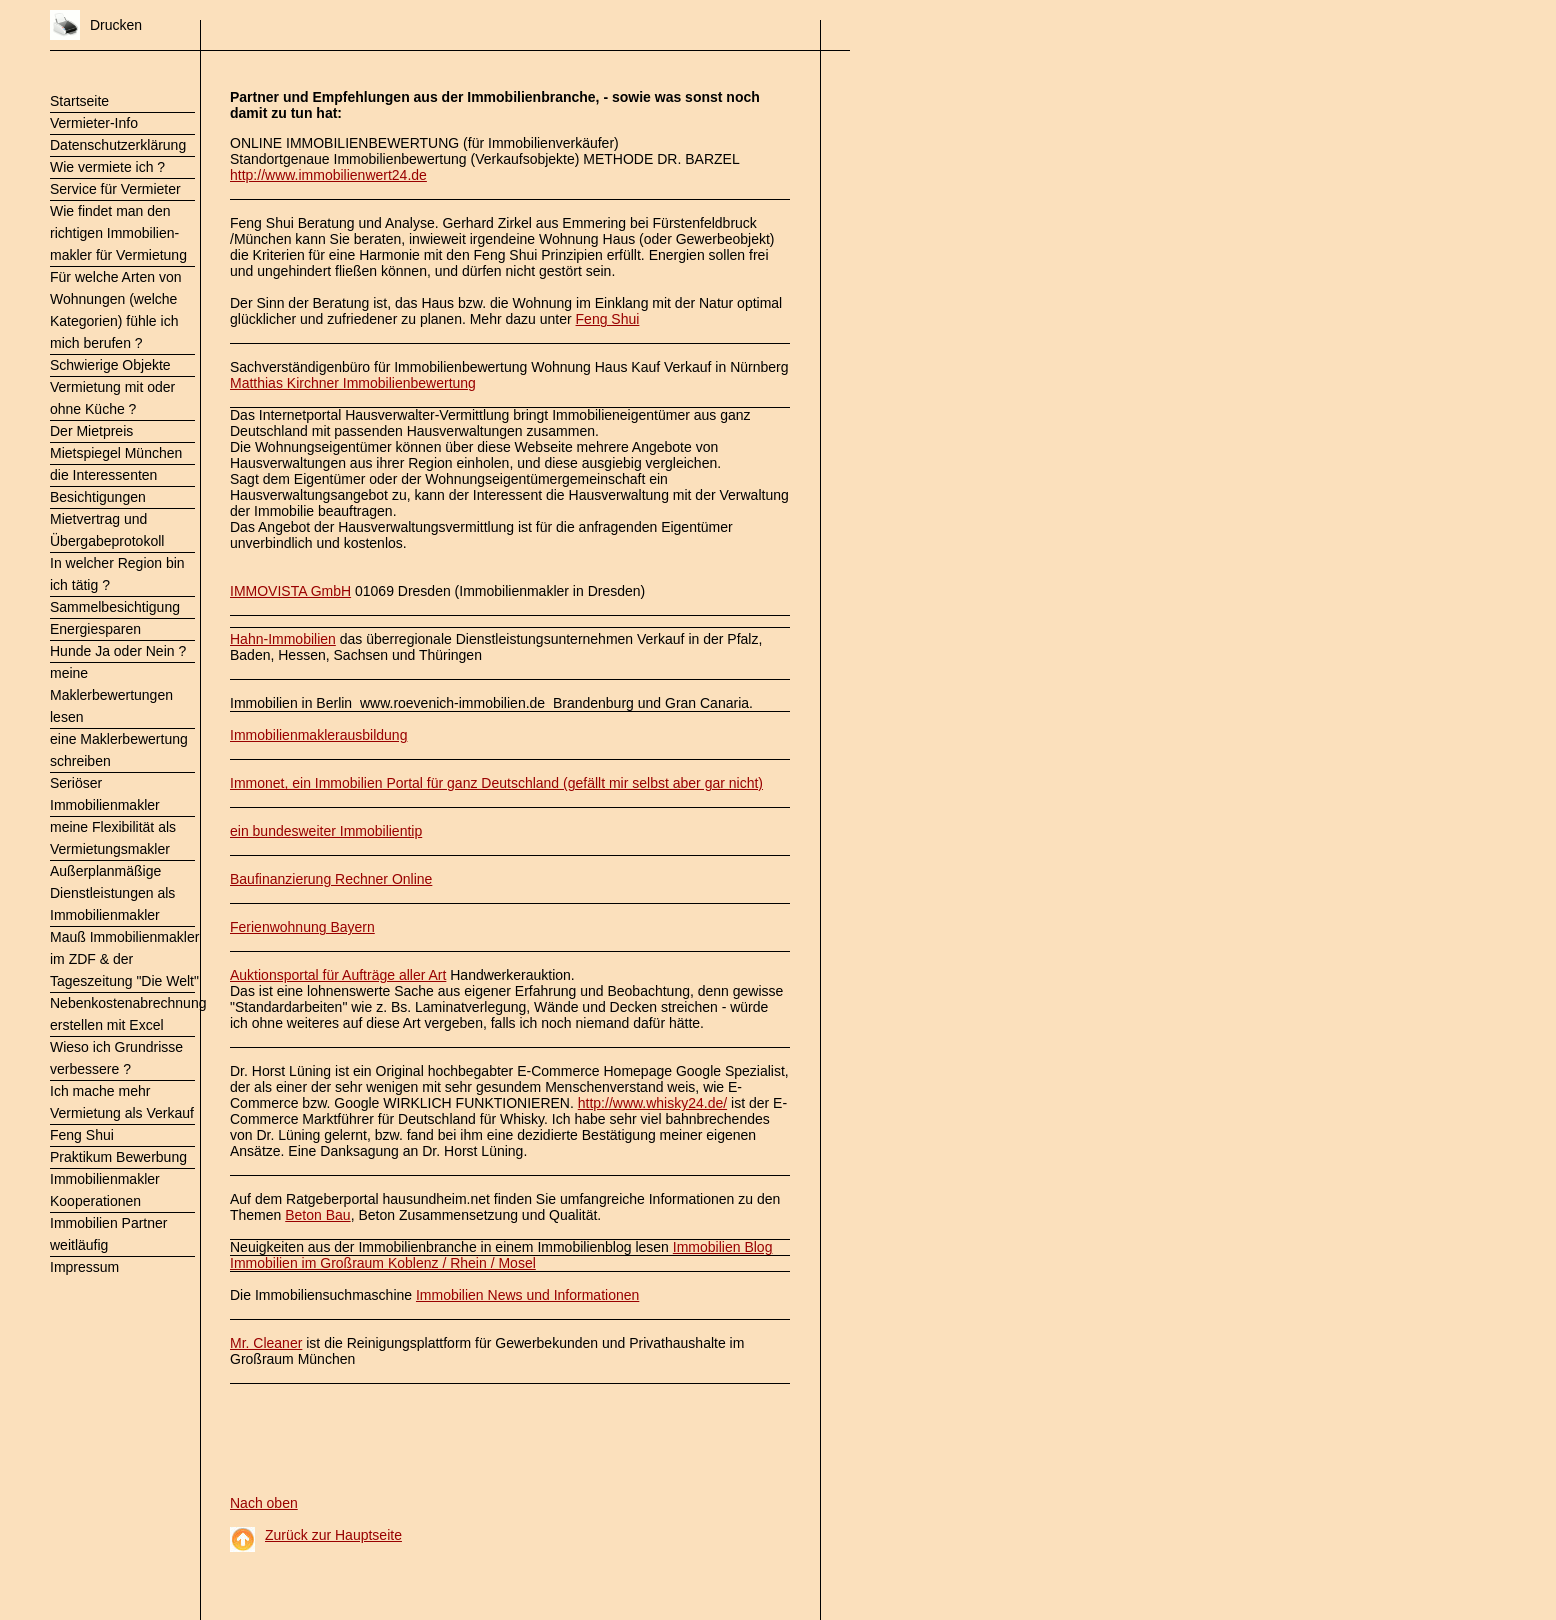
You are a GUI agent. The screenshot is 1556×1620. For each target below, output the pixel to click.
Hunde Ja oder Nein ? (118, 651)
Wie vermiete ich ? (107, 167)
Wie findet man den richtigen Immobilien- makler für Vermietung (118, 233)
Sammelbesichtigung (115, 607)
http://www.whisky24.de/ (652, 1103)
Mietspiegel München (116, 453)
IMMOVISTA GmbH (290, 591)
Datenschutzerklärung (118, 145)
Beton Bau (317, 1215)
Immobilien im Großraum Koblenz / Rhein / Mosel (383, 1263)
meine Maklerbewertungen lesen (111, 695)
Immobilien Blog (723, 1247)
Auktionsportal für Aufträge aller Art (338, 975)
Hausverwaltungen (465, 431)
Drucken (116, 25)
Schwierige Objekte (110, 365)
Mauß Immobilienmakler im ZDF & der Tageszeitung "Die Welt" (124, 959)
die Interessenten (103, 475)
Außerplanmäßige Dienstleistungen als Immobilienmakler (112, 893)
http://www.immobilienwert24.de (328, 175)
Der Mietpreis (91, 431)
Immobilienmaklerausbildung (318, 735)
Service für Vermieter (115, 189)
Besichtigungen (98, 497)
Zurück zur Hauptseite (333, 1535)
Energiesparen (95, 629)
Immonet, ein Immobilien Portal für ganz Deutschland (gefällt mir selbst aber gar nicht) (496, 783)
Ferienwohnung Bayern (302, 927)
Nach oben (264, 1503)
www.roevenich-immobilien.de (452, 703)
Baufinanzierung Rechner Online (331, 879)
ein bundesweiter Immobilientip (326, 831)
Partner (254, 97)
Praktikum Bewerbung (118, 1157)
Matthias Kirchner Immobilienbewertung (353, 383)
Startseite (79, 101)
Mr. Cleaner (266, 1343)
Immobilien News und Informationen (527, 1295)
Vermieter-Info (94, 123)
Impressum (84, 1267)
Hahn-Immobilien (283, 639)
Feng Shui (82, 1135)
